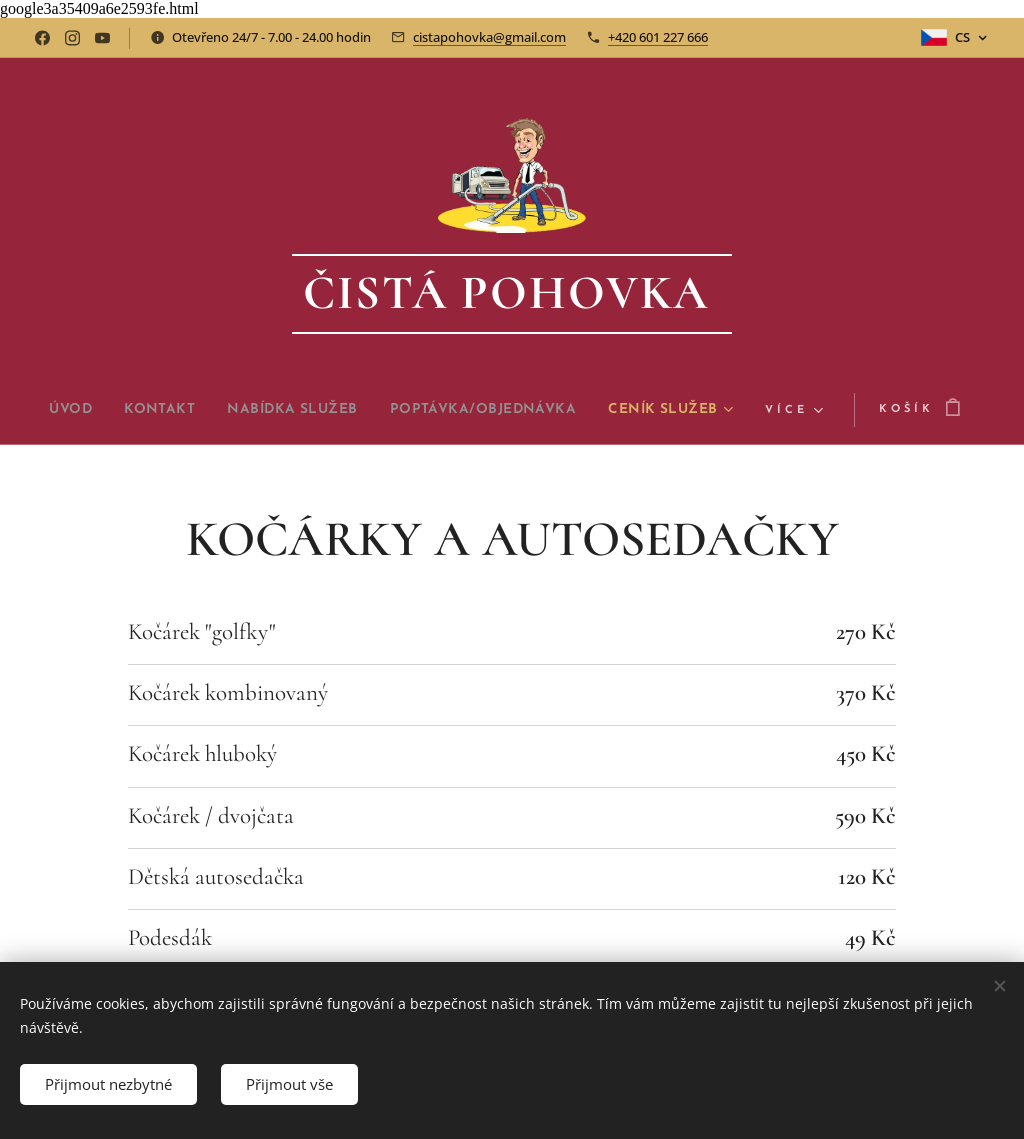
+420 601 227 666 (658, 37)
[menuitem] (123, 410)
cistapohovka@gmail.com (489, 37)
